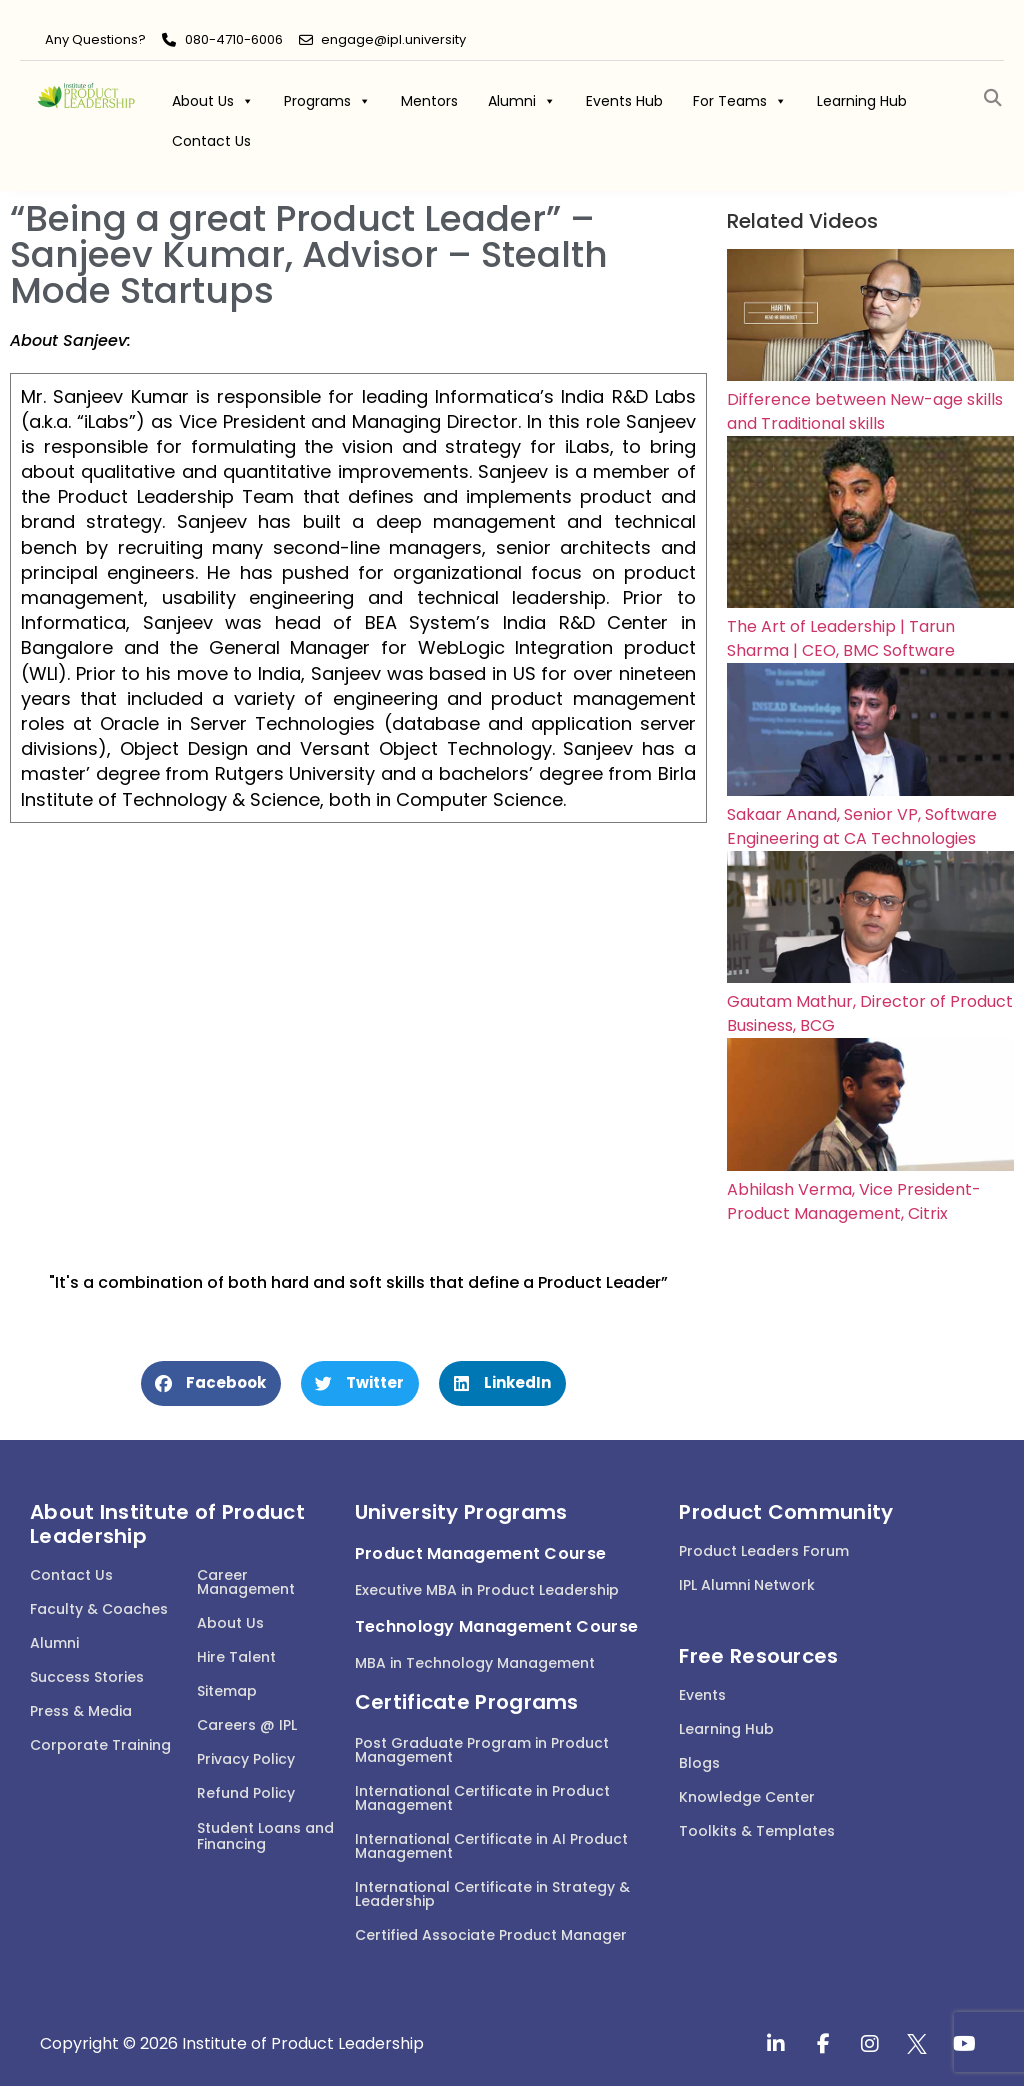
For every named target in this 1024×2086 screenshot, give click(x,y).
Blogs (699, 1763)
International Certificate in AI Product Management (491, 1846)
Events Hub (624, 101)
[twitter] (917, 2044)
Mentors (429, 101)
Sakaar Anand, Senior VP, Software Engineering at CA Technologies (862, 826)
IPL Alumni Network (747, 1585)
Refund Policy (246, 1793)
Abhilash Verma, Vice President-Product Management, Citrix (854, 1201)
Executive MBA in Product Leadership (487, 1590)
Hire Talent (236, 1657)
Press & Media (81, 1711)
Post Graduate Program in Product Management (482, 1750)
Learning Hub (862, 101)
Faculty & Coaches (99, 1609)
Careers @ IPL (247, 1725)
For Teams (740, 101)
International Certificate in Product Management (482, 1798)
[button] (992, 98)
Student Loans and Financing (265, 1836)
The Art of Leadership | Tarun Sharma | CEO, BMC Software (841, 638)
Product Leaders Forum (764, 1551)
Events (702, 1695)
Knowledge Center (747, 1797)
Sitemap (227, 1691)
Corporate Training (100, 1745)
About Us (213, 101)
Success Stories (87, 1677)
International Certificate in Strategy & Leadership (492, 1894)
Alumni (522, 101)
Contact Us (211, 141)
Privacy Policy (246, 1759)
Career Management (246, 1582)
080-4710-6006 (234, 39)
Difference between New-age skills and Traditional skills (865, 411)
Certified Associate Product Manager (491, 1935)
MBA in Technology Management (475, 1663)
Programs (327, 101)
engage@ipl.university (393, 39)
